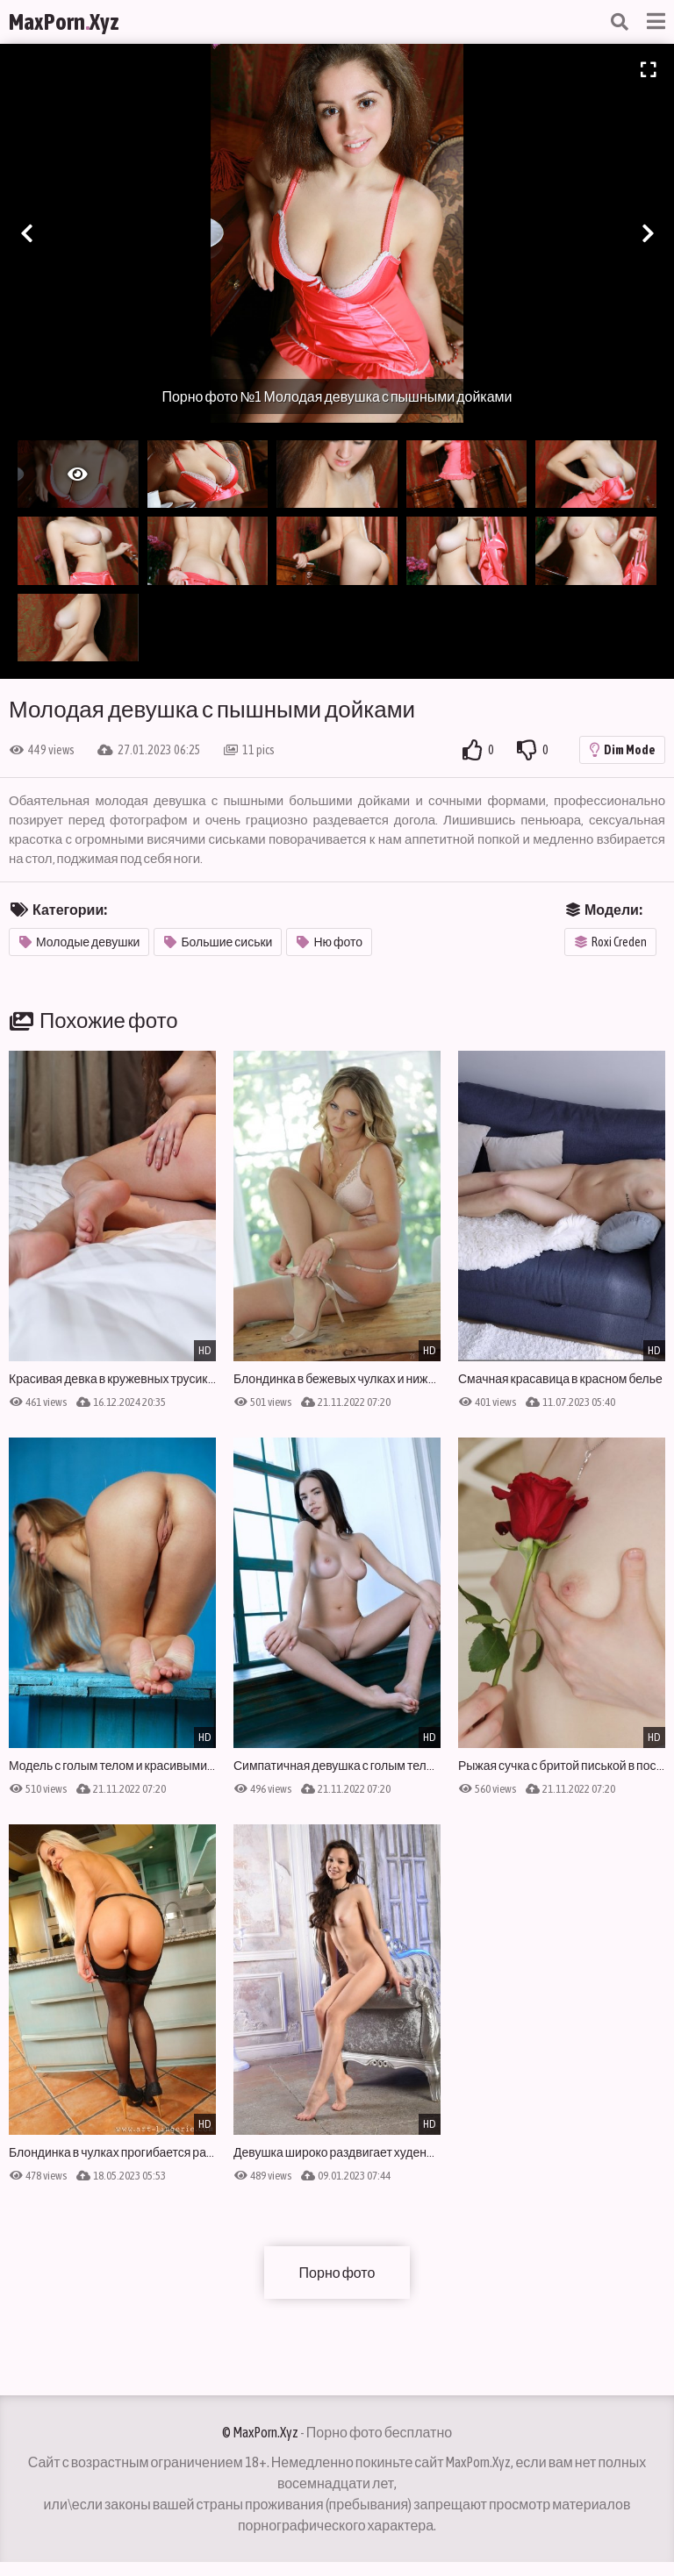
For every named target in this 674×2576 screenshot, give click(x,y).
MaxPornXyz (64, 22)
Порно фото (337, 2272)
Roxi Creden (611, 942)
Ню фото (329, 942)
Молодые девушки (79, 942)
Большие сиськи (218, 942)
